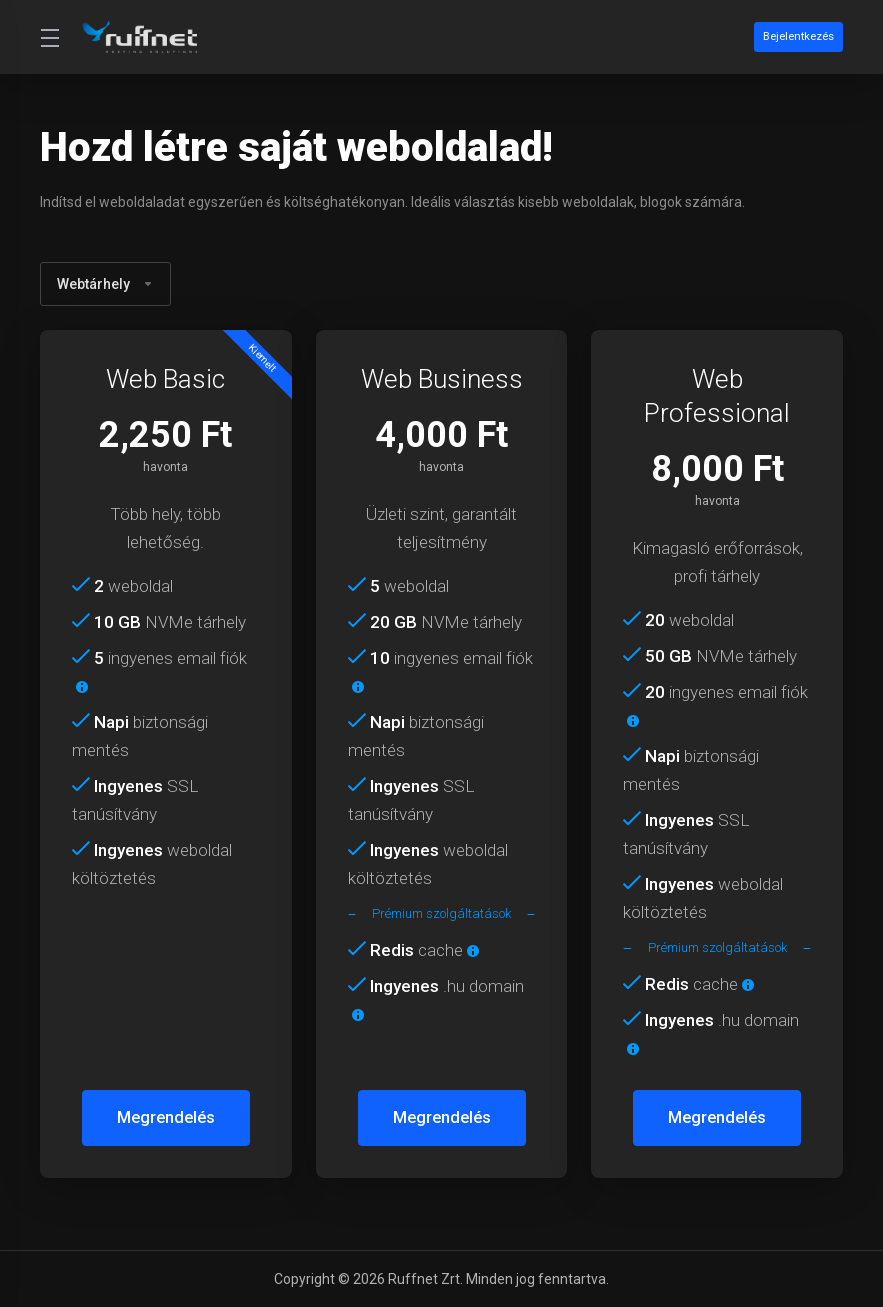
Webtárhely (105, 284)
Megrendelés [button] (166, 1118)
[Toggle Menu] (49, 37)
